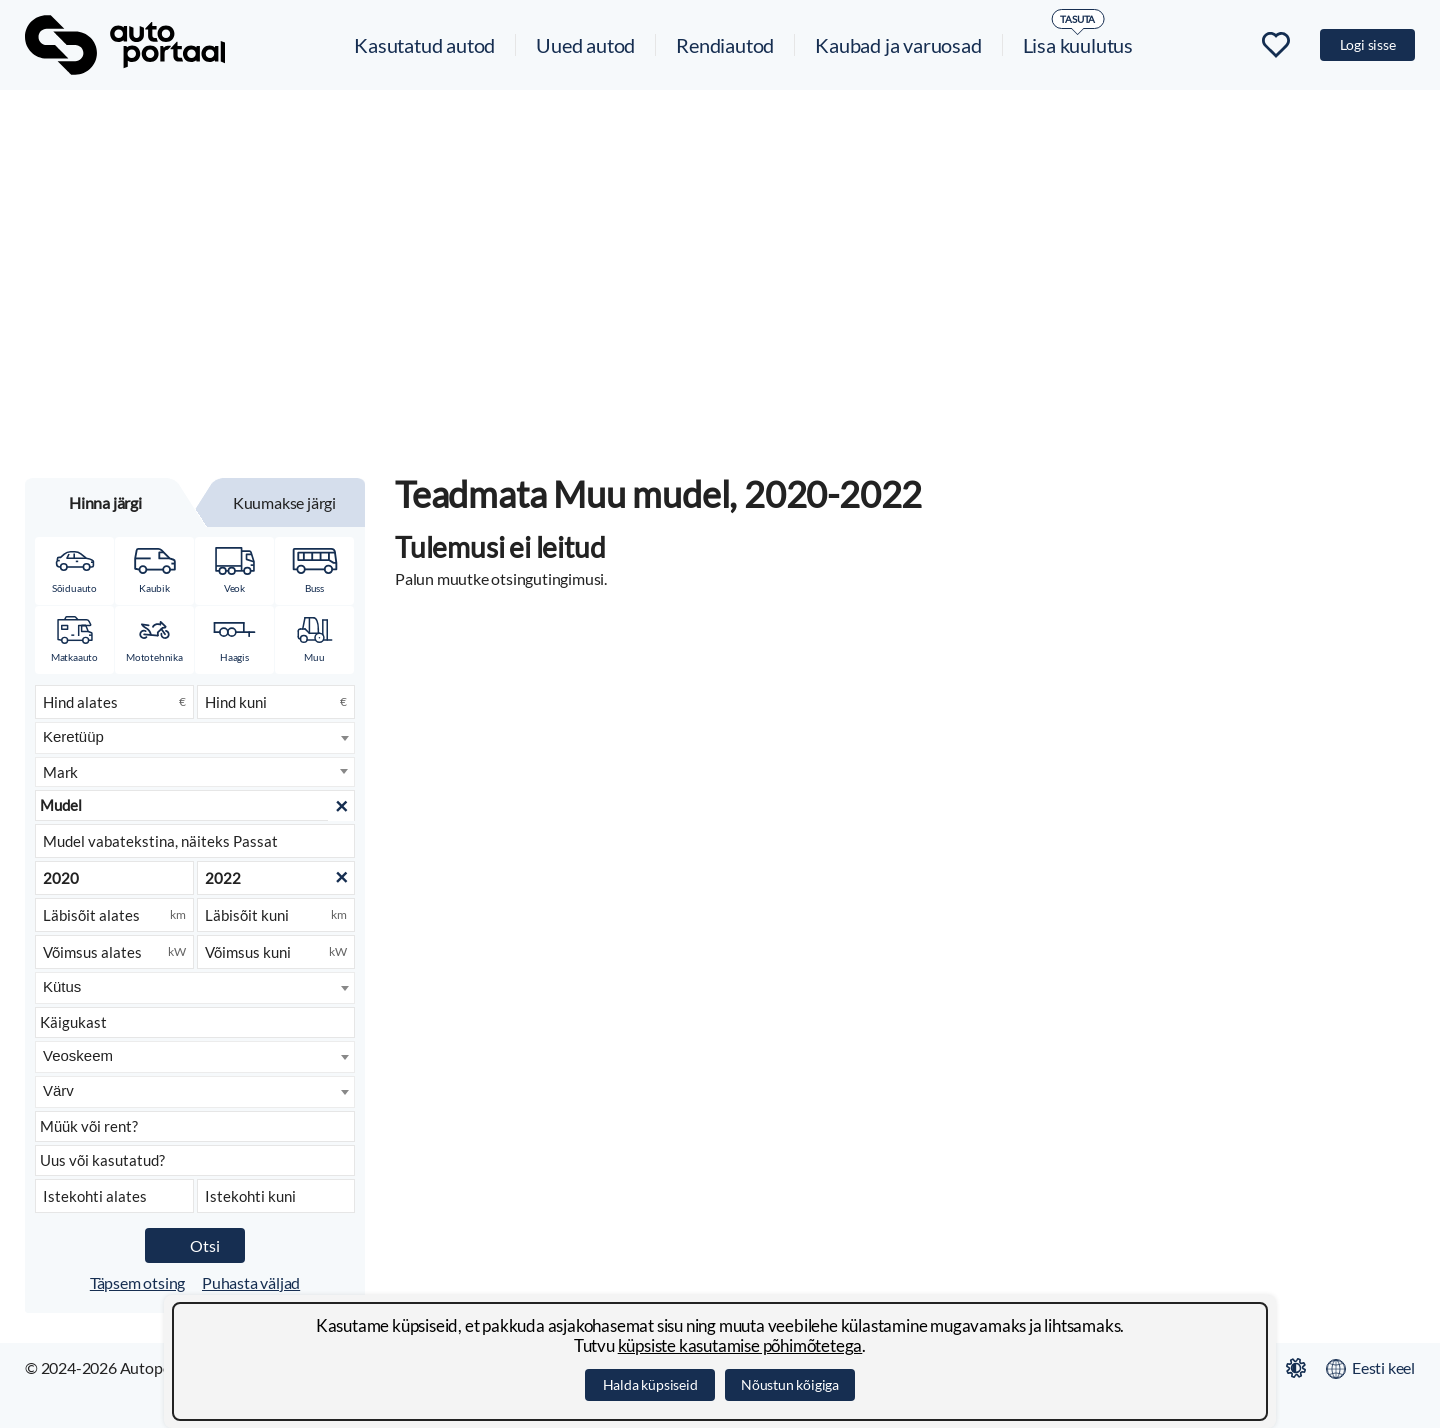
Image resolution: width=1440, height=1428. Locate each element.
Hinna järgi (105, 502)
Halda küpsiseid (650, 1384)
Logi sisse (1368, 44)
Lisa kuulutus (1078, 45)
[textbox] (195, 772)
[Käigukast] (195, 1022)
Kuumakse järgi (284, 502)
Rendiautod (725, 45)
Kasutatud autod (424, 45)
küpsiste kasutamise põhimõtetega (740, 1345)
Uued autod (585, 45)
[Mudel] (195, 805)
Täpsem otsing (137, 1282)
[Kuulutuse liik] (195, 1126)
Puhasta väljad (251, 1282)
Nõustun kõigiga (790, 1384)
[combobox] (195, 738)
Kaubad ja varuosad (898, 45)
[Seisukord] (195, 1160)
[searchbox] (196, 736)
